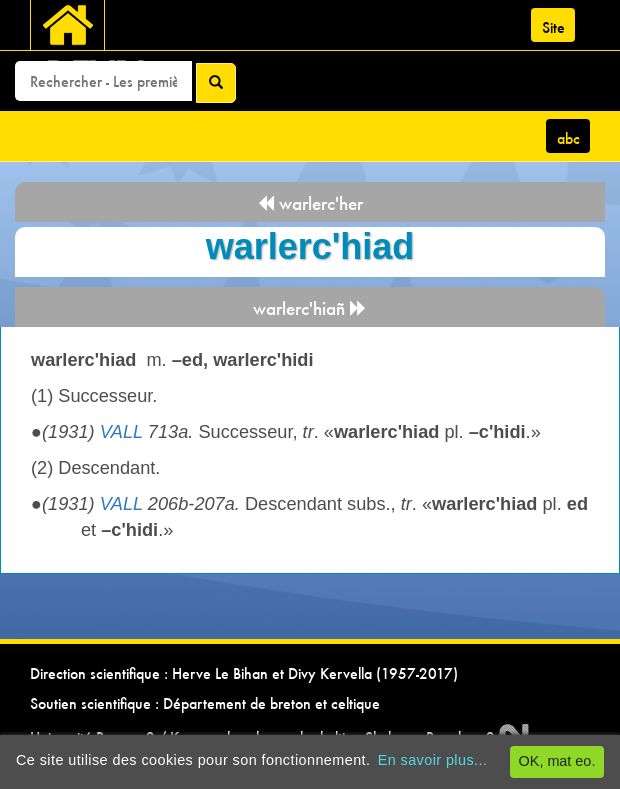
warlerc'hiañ (310, 308)
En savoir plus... (433, 760)
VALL (121, 432)
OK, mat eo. (557, 761)
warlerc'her (310, 203)
